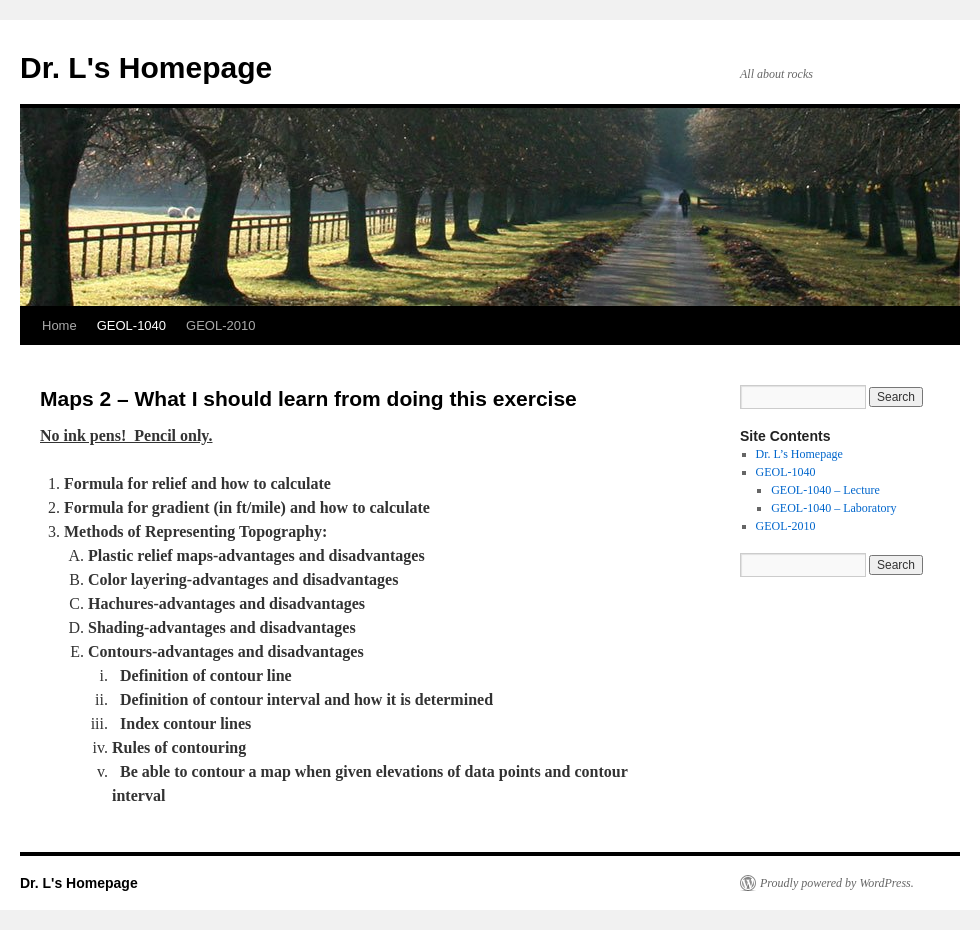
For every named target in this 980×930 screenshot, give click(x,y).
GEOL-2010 (220, 325)
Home (59, 325)
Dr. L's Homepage (146, 67)
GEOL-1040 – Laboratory (833, 508)
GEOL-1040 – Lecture (825, 490)
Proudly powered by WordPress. (837, 883)
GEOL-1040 (131, 325)
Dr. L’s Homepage (799, 454)
